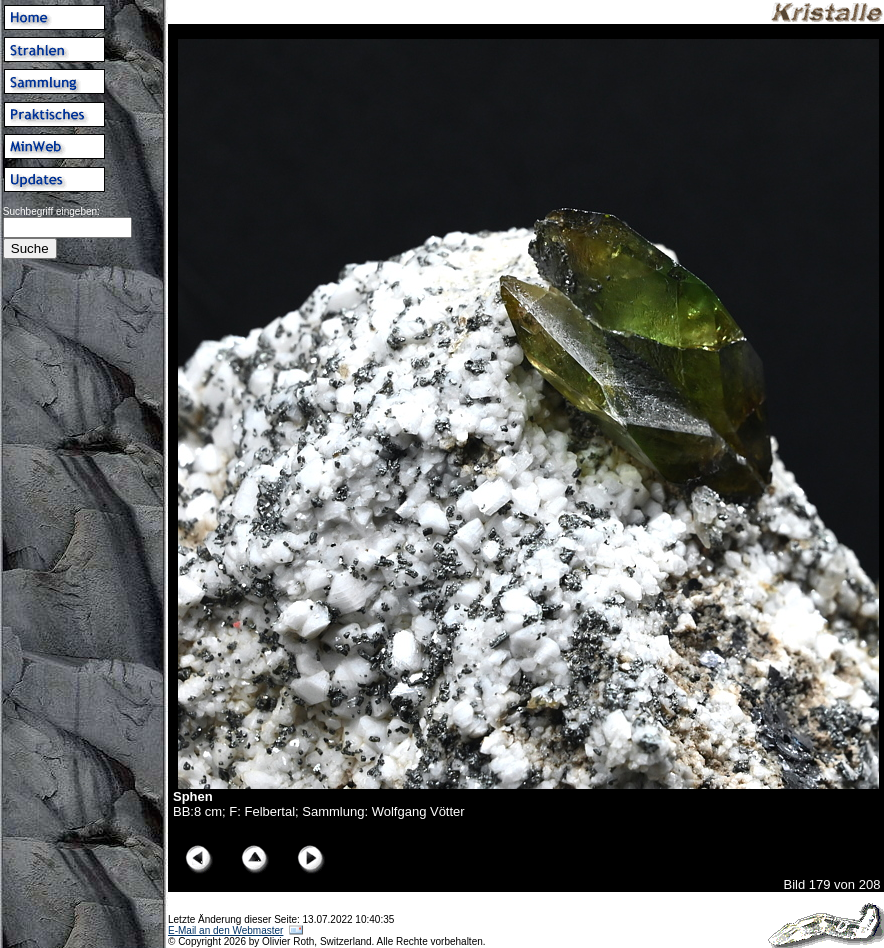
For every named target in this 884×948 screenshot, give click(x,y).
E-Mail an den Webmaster (225, 930)
